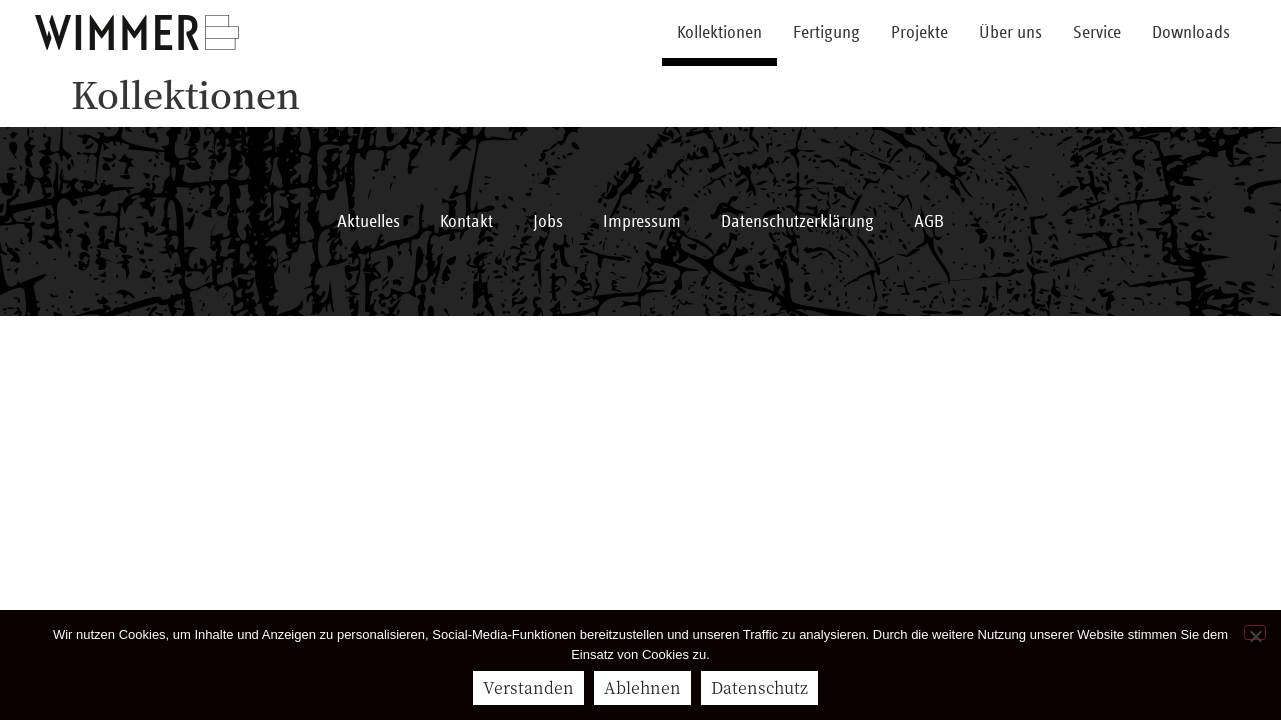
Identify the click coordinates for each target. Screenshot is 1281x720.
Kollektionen (719, 33)
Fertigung (826, 33)
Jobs (548, 222)
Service (1097, 33)
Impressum (642, 222)
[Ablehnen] (1255, 632)
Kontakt (466, 222)
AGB (929, 222)
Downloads (1191, 33)
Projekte (919, 33)
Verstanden (528, 687)
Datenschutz (759, 687)
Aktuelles (368, 222)
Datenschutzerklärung (797, 222)
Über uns (1010, 33)
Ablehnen (642, 687)
